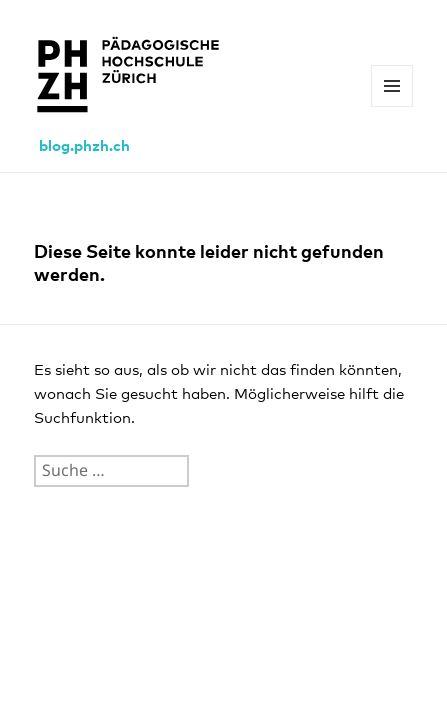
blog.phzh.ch (84, 146)
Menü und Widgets (392, 106)
